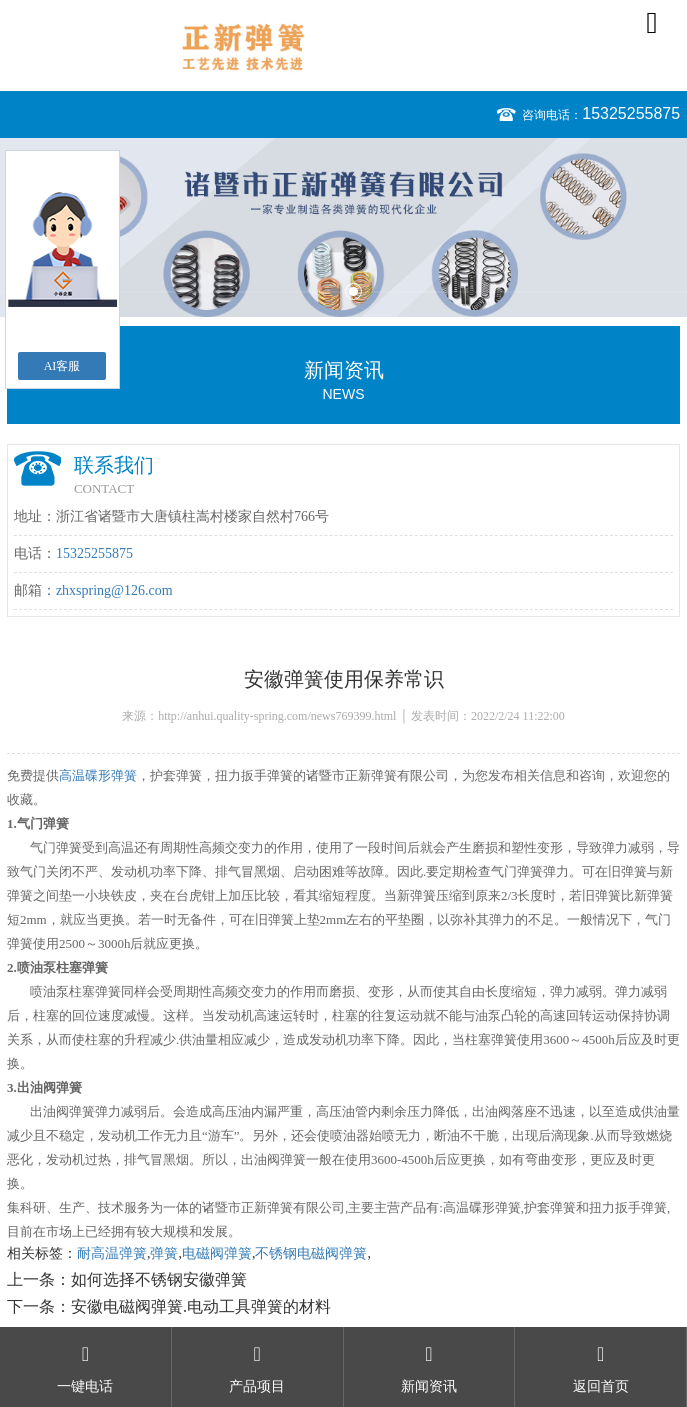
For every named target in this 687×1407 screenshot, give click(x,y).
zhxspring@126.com (114, 590)
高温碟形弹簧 (98, 775)
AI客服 (62, 366)
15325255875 (631, 113)
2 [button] (353, 291)
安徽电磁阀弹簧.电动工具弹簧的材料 (201, 1306)
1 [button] (334, 291)
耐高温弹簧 (112, 1253)
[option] (343, 227)
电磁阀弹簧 (217, 1253)
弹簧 (164, 1253)
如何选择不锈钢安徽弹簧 (159, 1279)
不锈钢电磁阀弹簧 (311, 1253)
